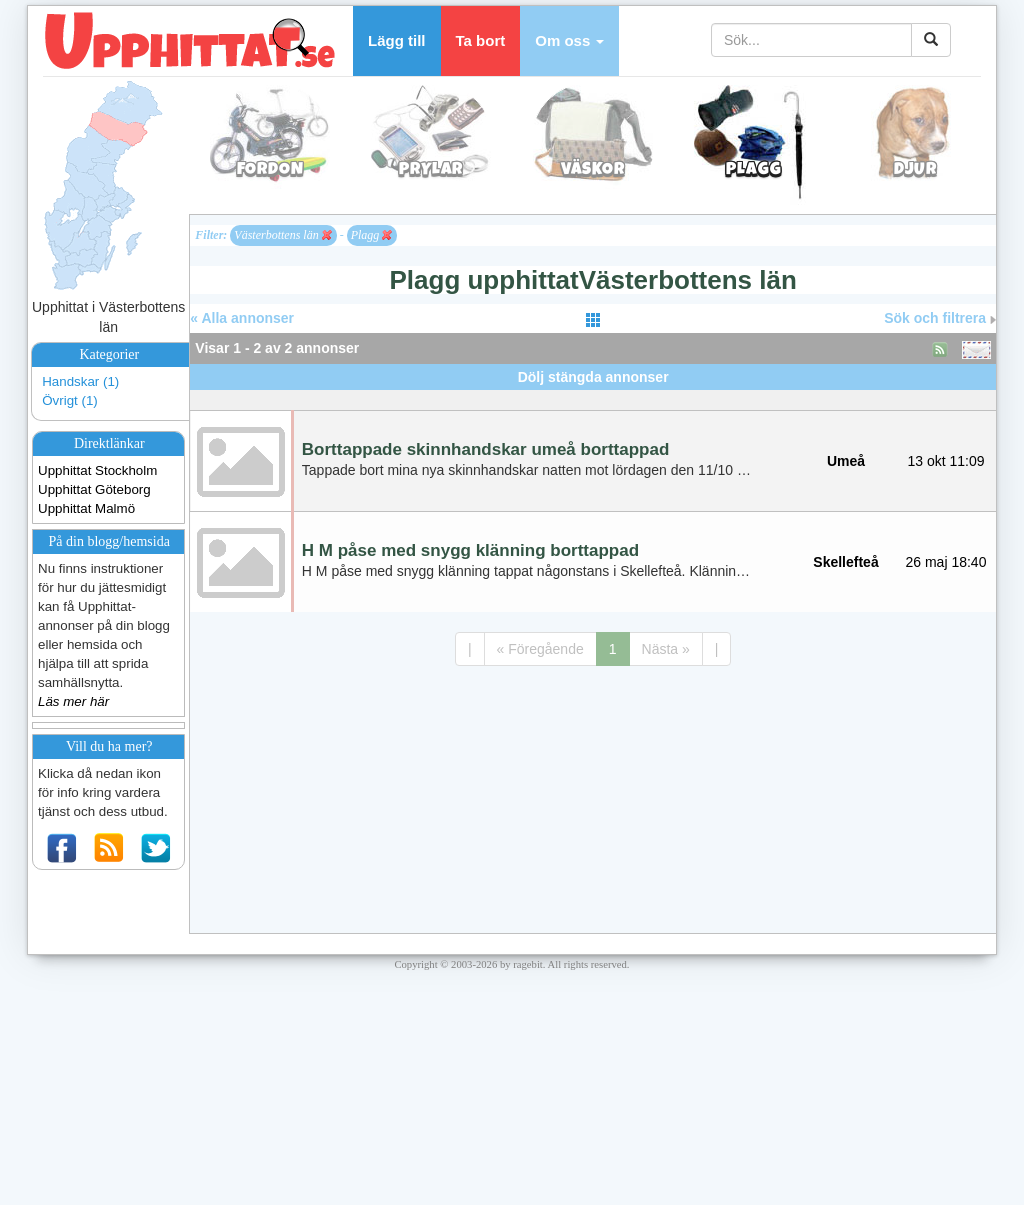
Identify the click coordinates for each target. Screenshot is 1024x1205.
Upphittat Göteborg (94, 489)
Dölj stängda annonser (593, 377)
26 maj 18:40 (946, 562)
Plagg (372, 235)
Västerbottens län (282, 235)
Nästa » (666, 649)
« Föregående (540, 649)
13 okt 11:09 (945, 461)
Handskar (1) (80, 381)
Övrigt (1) (70, 400)
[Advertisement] (593, 397)
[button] (569, 41)
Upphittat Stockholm (97, 470)
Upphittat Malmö (86, 508)
